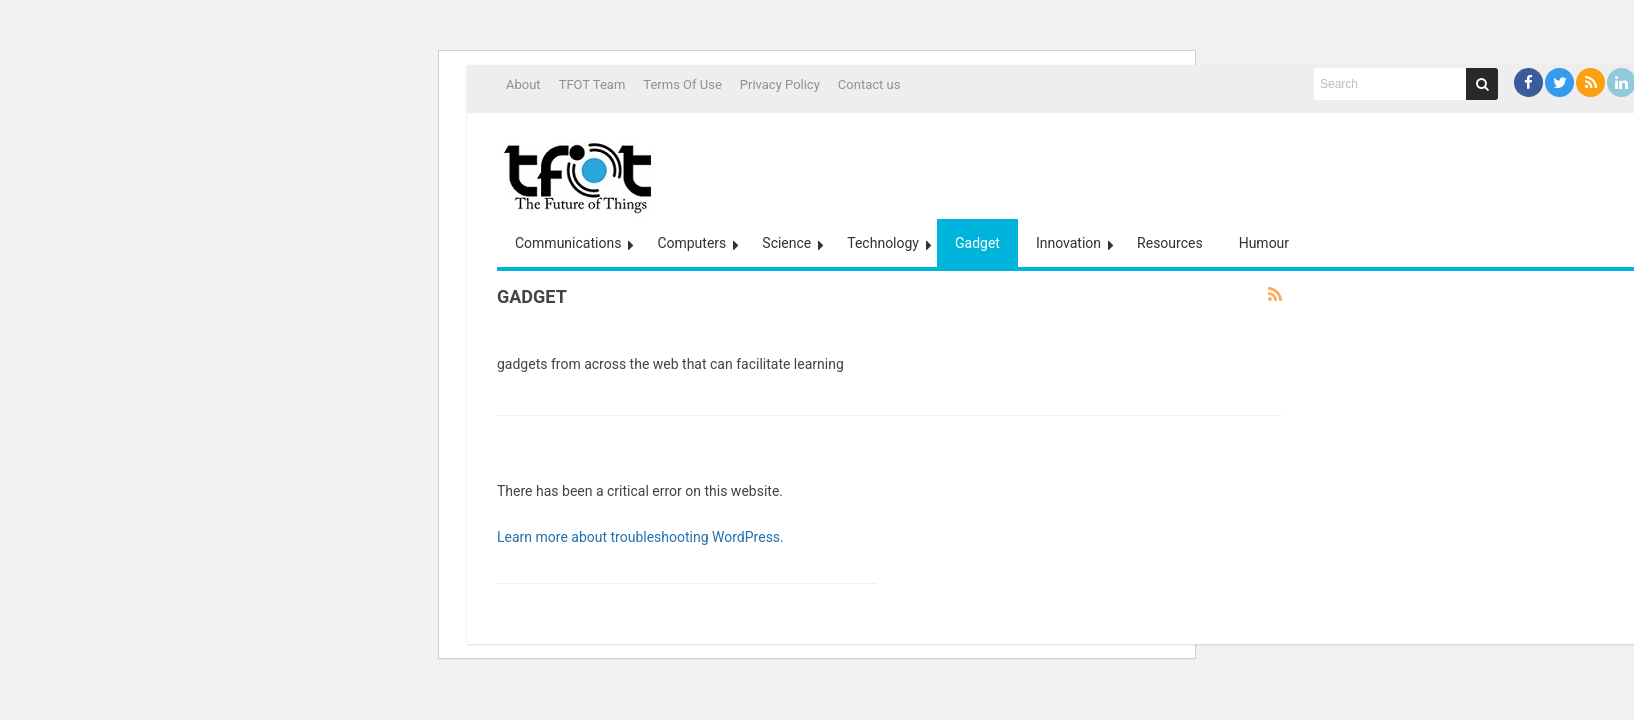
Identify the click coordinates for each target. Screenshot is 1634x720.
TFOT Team (592, 84)
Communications (568, 243)
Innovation (1068, 243)
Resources (1170, 243)
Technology (883, 243)
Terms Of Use (682, 84)
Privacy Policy (780, 84)
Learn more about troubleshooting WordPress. (640, 537)
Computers (691, 243)
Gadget (977, 243)
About (523, 84)
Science (786, 243)
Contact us (869, 84)
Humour (1264, 243)
